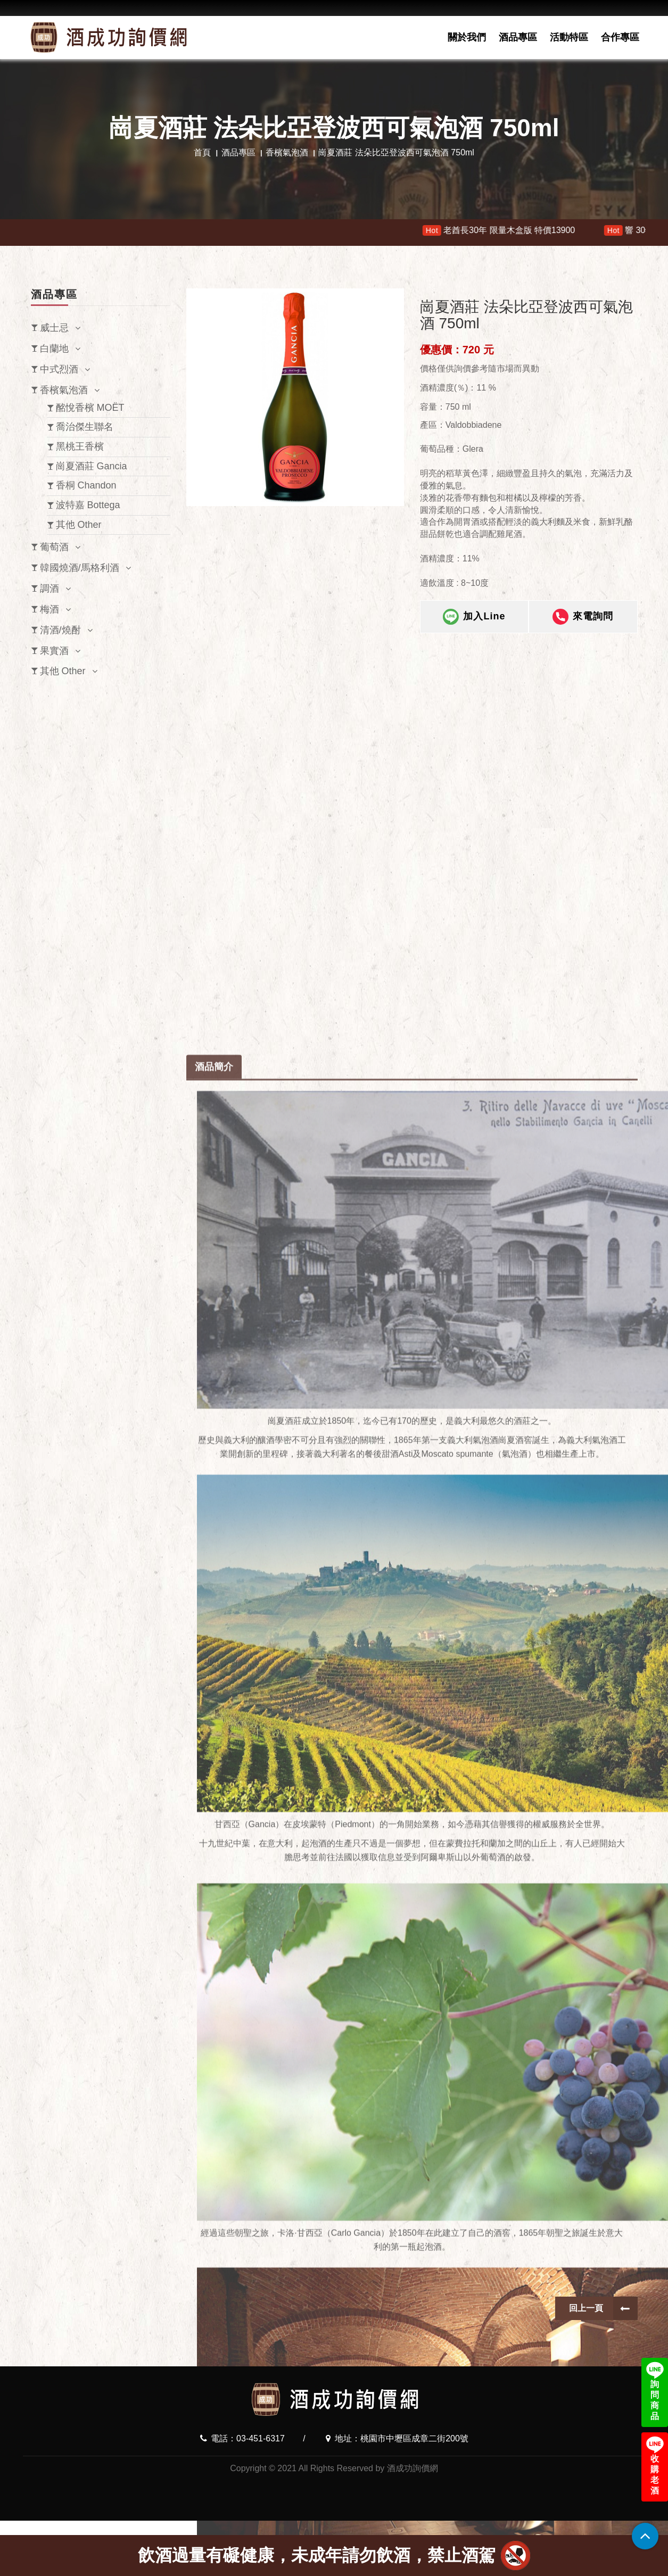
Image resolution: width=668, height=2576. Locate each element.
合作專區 (620, 37)
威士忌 (54, 327)
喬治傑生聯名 (84, 426)
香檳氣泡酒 (287, 152)
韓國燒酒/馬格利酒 (79, 567)
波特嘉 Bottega (88, 505)
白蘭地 (54, 348)
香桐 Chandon (86, 485)
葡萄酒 (54, 547)
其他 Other (79, 524)
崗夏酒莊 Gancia (91, 466)
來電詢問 (582, 617)
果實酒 (54, 650)
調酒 (49, 588)
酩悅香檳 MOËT (90, 407)
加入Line (474, 617)
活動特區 (569, 37)
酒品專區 (518, 37)
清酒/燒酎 (60, 630)
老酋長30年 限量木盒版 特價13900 (518, 230)
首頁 (202, 152)
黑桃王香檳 (80, 446)
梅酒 (49, 609)
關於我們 (467, 37)
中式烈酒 (59, 369)
